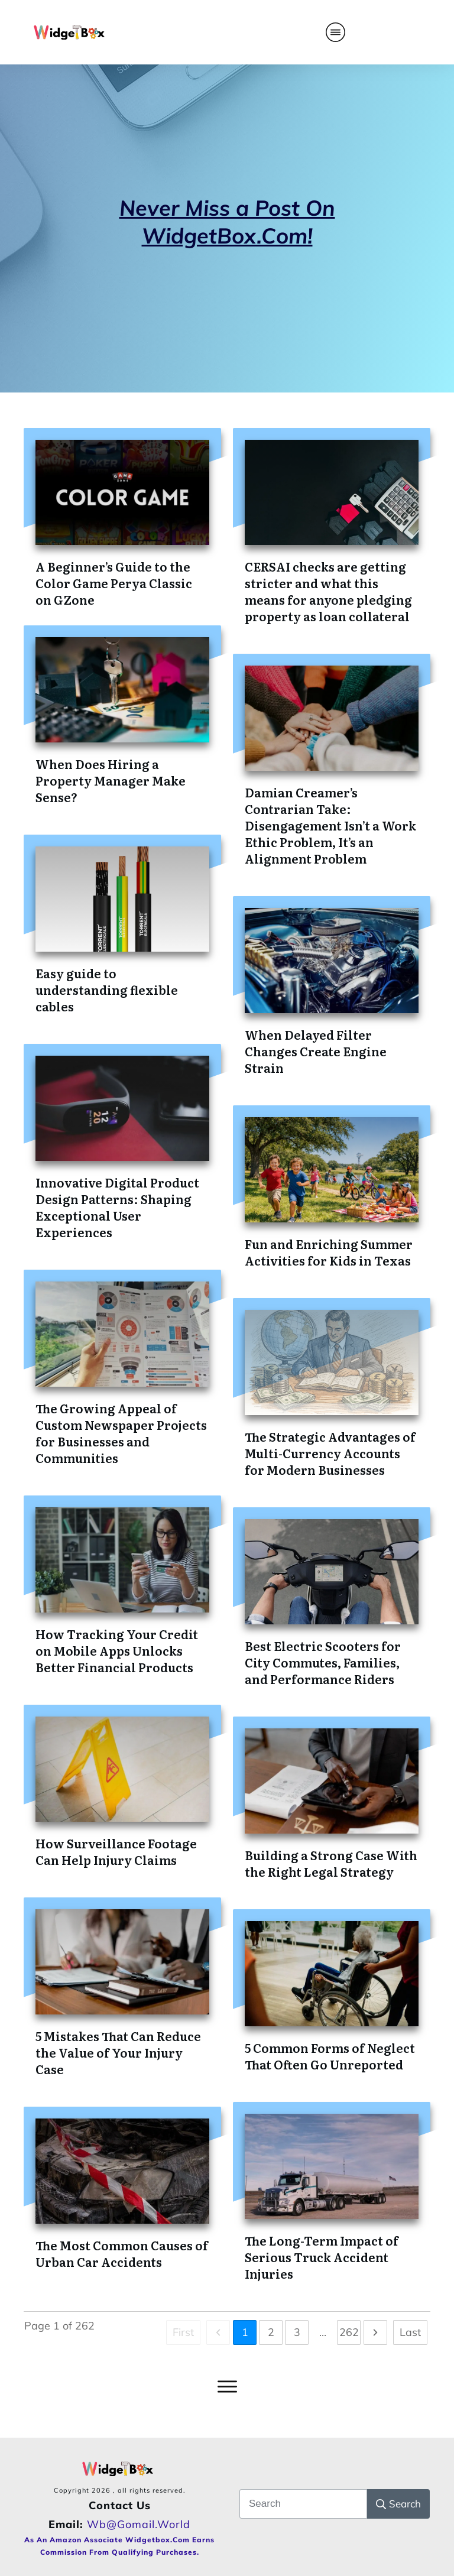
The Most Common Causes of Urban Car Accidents (121, 2253)
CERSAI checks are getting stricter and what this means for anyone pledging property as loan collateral (328, 591)
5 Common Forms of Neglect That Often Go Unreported (330, 2056)
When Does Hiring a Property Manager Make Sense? (110, 780)
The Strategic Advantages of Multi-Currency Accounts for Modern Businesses (330, 1452)
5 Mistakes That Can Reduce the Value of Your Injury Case (118, 2052)
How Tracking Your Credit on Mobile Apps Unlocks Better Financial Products (116, 1650)
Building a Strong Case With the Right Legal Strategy (331, 1863)
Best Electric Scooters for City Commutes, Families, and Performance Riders (323, 1662)
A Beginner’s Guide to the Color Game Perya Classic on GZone (113, 582)
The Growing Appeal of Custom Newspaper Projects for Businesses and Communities (121, 1433)
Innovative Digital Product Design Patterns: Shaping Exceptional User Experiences (117, 1207)
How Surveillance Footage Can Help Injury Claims (116, 1851)
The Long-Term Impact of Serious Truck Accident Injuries (321, 2256)
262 (349, 2332)
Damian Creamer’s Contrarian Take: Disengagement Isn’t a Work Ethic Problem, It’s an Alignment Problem (330, 825)
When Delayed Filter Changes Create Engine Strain (316, 1051)
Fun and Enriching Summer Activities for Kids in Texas (329, 1252)
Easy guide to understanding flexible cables (106, 989)
